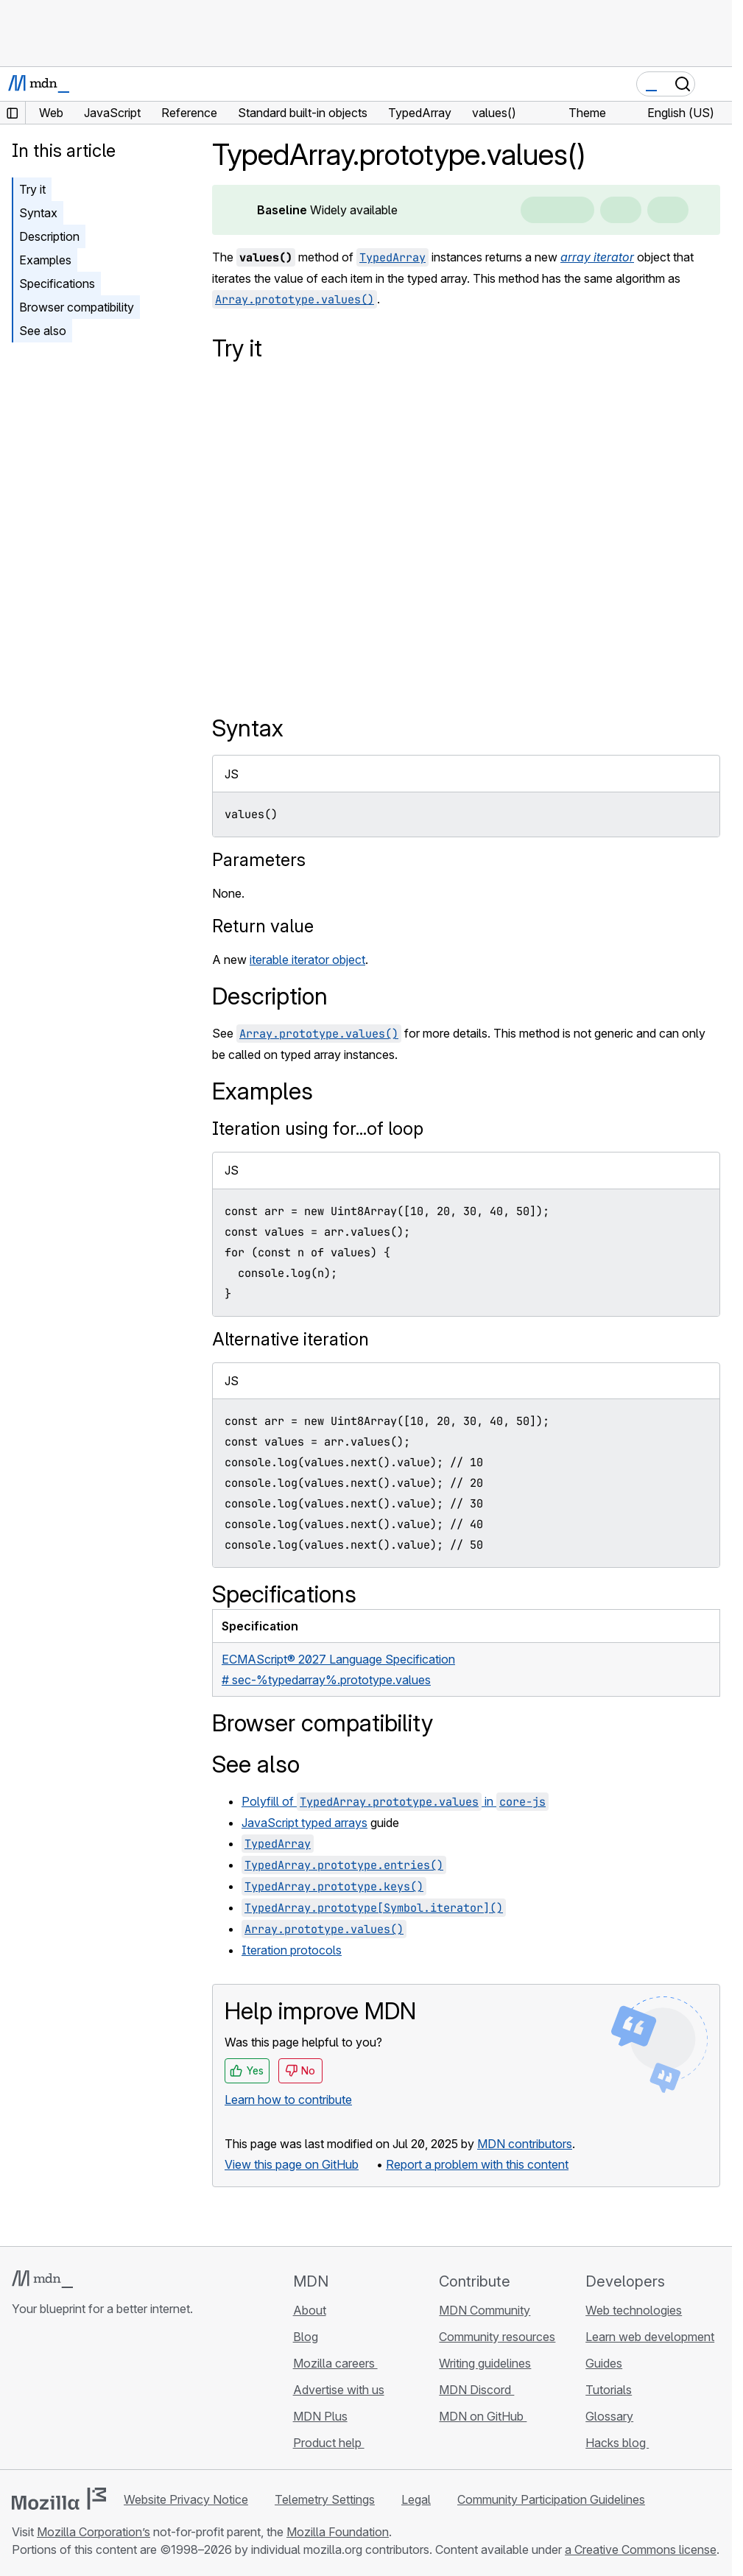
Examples (45, 260)
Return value (263, 926)
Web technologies (633, 2310)
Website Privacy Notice (186, 2499)
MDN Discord (476, 2389)
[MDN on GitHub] (20, 2396)
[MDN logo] (42, 2279)
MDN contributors (524, 2143)
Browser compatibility (76, 307)
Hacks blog (617, 2442)
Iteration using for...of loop (317, 1128)
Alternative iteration (290, 1339)
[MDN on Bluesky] (47, 2396)
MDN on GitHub (483, 2416)
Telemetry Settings (325, 2499)
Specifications (57, 283)
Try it (32, 189)
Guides (603, 2363)
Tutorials (608, 2389)
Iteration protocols (292, 1950)
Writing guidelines (485, 2363)
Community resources (497, 2336)
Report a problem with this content (477, 2164)
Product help (329, 2442)
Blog (305, 2336)
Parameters (259, 859)
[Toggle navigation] (715, 84)
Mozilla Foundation (337, 2531)
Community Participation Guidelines (551, 2499)
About (309, 2310)
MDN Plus (320, 2416)
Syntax (38, 212)
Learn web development (649, 2336)
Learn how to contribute (288, 2099)
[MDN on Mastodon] (100, 2396)
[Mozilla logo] (59, 2499)
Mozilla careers (335, 2363)
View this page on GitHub (292, 2164)
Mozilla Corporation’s (93, 2531)
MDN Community (484, 2310)
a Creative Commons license (640, 2549)
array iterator (597, 257)
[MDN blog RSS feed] (126, 2396)
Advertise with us (338, 2389)
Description (49, 236)
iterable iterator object (307, 959)
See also (42, 330)
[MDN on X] (73, 2396)
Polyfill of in (395, 1801)
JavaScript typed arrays (304, 1822)
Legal (416, 2499)
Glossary (609, 2416)
